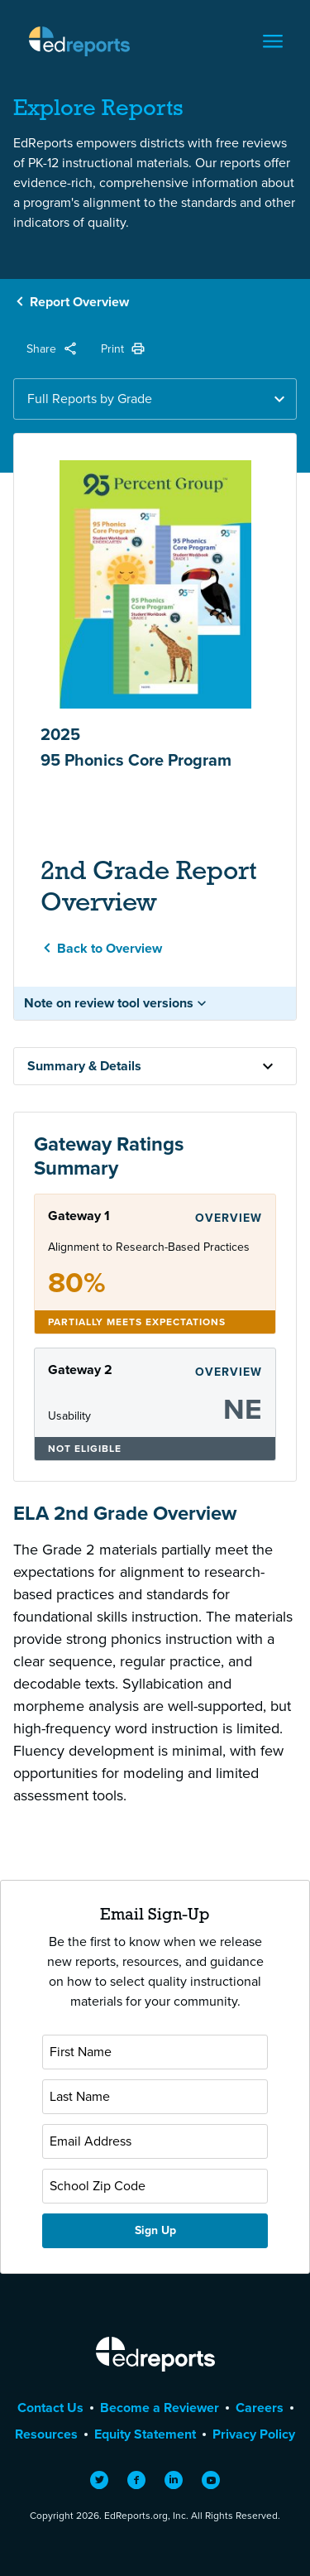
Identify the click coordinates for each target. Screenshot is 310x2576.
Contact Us (50, 2407)
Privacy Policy (253, 2434)
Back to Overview (109, 948)
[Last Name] (155, 2096)
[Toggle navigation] (272, 41)
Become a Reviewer (159, 2407)
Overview (228, 1218)
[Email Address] (155, 2141)
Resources (46, 2434)
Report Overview (79, 301)
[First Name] (155, 2052)
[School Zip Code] (155, 2186)
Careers (260, 2407)
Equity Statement (145, 2434)
